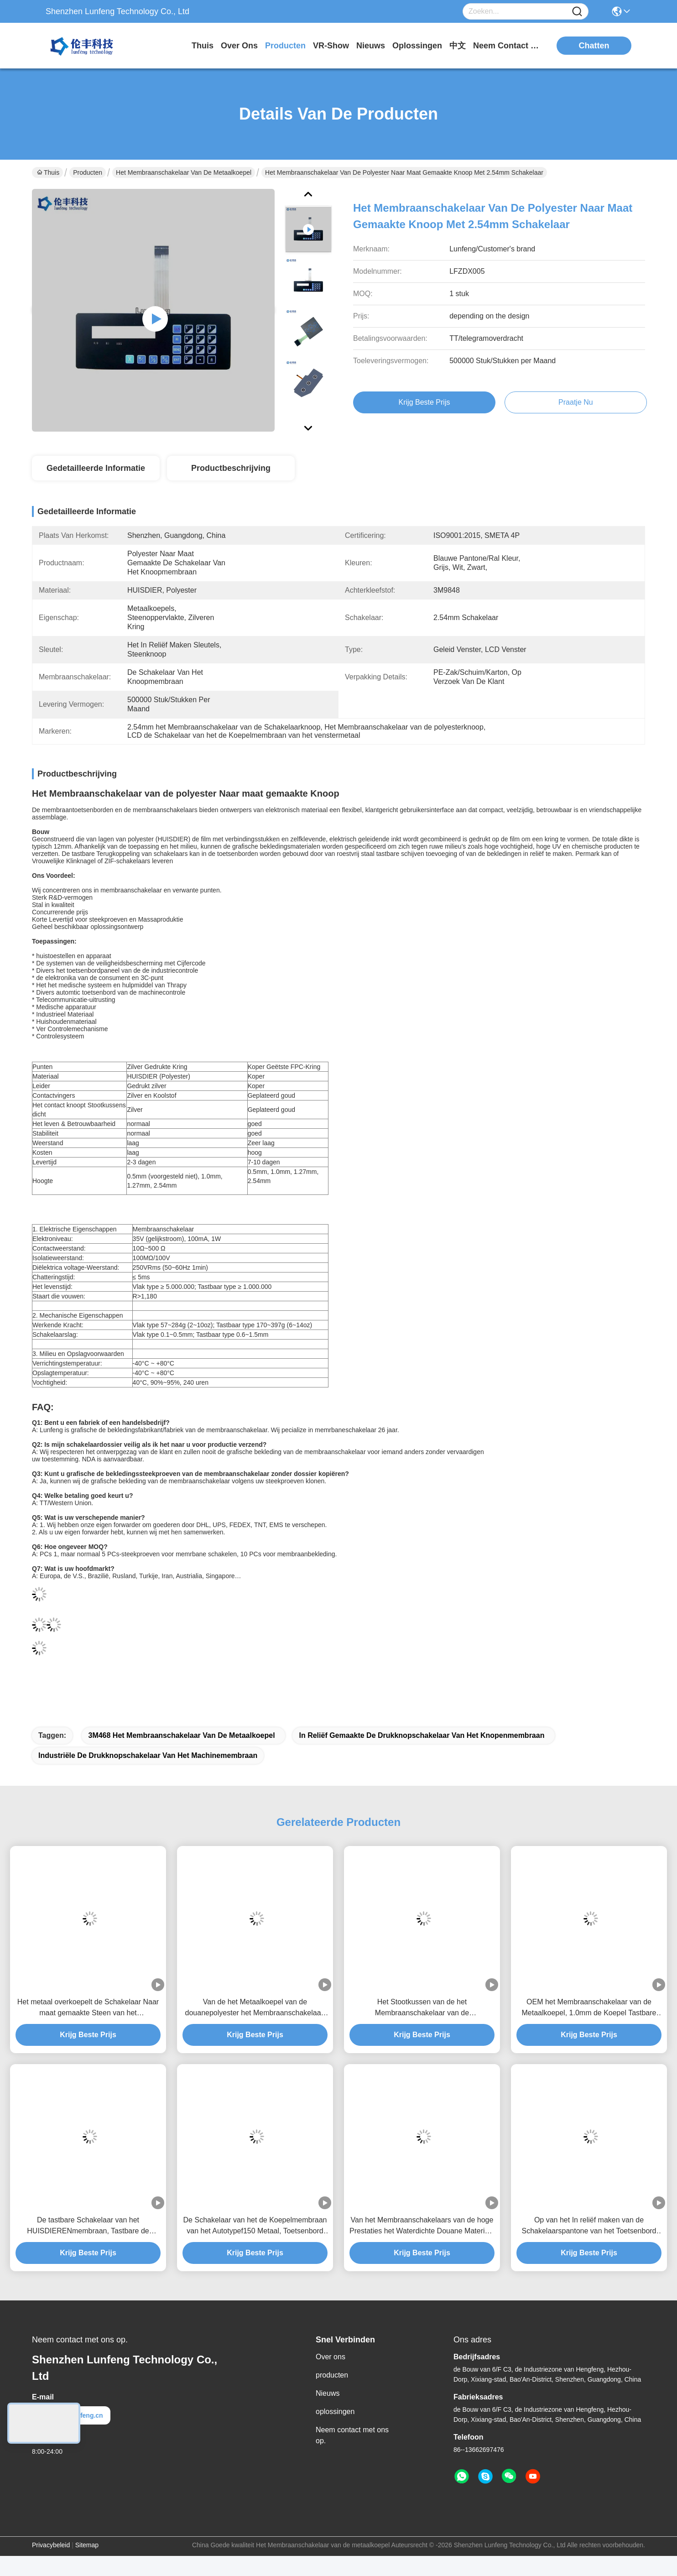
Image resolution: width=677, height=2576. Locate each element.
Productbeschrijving (231, 468)
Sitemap (87, 2545)
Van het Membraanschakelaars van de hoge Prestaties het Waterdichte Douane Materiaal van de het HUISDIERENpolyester (422, 2226)
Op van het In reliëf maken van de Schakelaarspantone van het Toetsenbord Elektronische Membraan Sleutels (588, 2226)
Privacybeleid (51, 2545)
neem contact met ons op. (507, 45)
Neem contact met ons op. (352, 2435)
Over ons (330, 2357)
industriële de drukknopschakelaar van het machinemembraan (147, 1755)
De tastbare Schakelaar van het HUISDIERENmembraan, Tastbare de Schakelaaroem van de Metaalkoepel (88, 2226)
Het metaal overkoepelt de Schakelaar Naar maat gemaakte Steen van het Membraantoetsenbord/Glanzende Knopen (88, 2008)
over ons (239, 45)
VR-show (331, 45)
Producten (87, 172)
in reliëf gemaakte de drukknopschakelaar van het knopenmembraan (421, 1735)
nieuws (370, 45)
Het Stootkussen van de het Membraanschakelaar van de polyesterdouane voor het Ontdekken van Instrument (422, 2008)
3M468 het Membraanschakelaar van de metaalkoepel (181, 1735)
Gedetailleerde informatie (96, 468)
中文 (457, 45)
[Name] (577, 11)
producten (285, 45)
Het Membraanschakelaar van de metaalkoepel (183, 172)
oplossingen (417, 45)
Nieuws (327, 2393)
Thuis (203, 45)
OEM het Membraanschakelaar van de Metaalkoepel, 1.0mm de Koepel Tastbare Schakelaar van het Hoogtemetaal (589, 2008)
